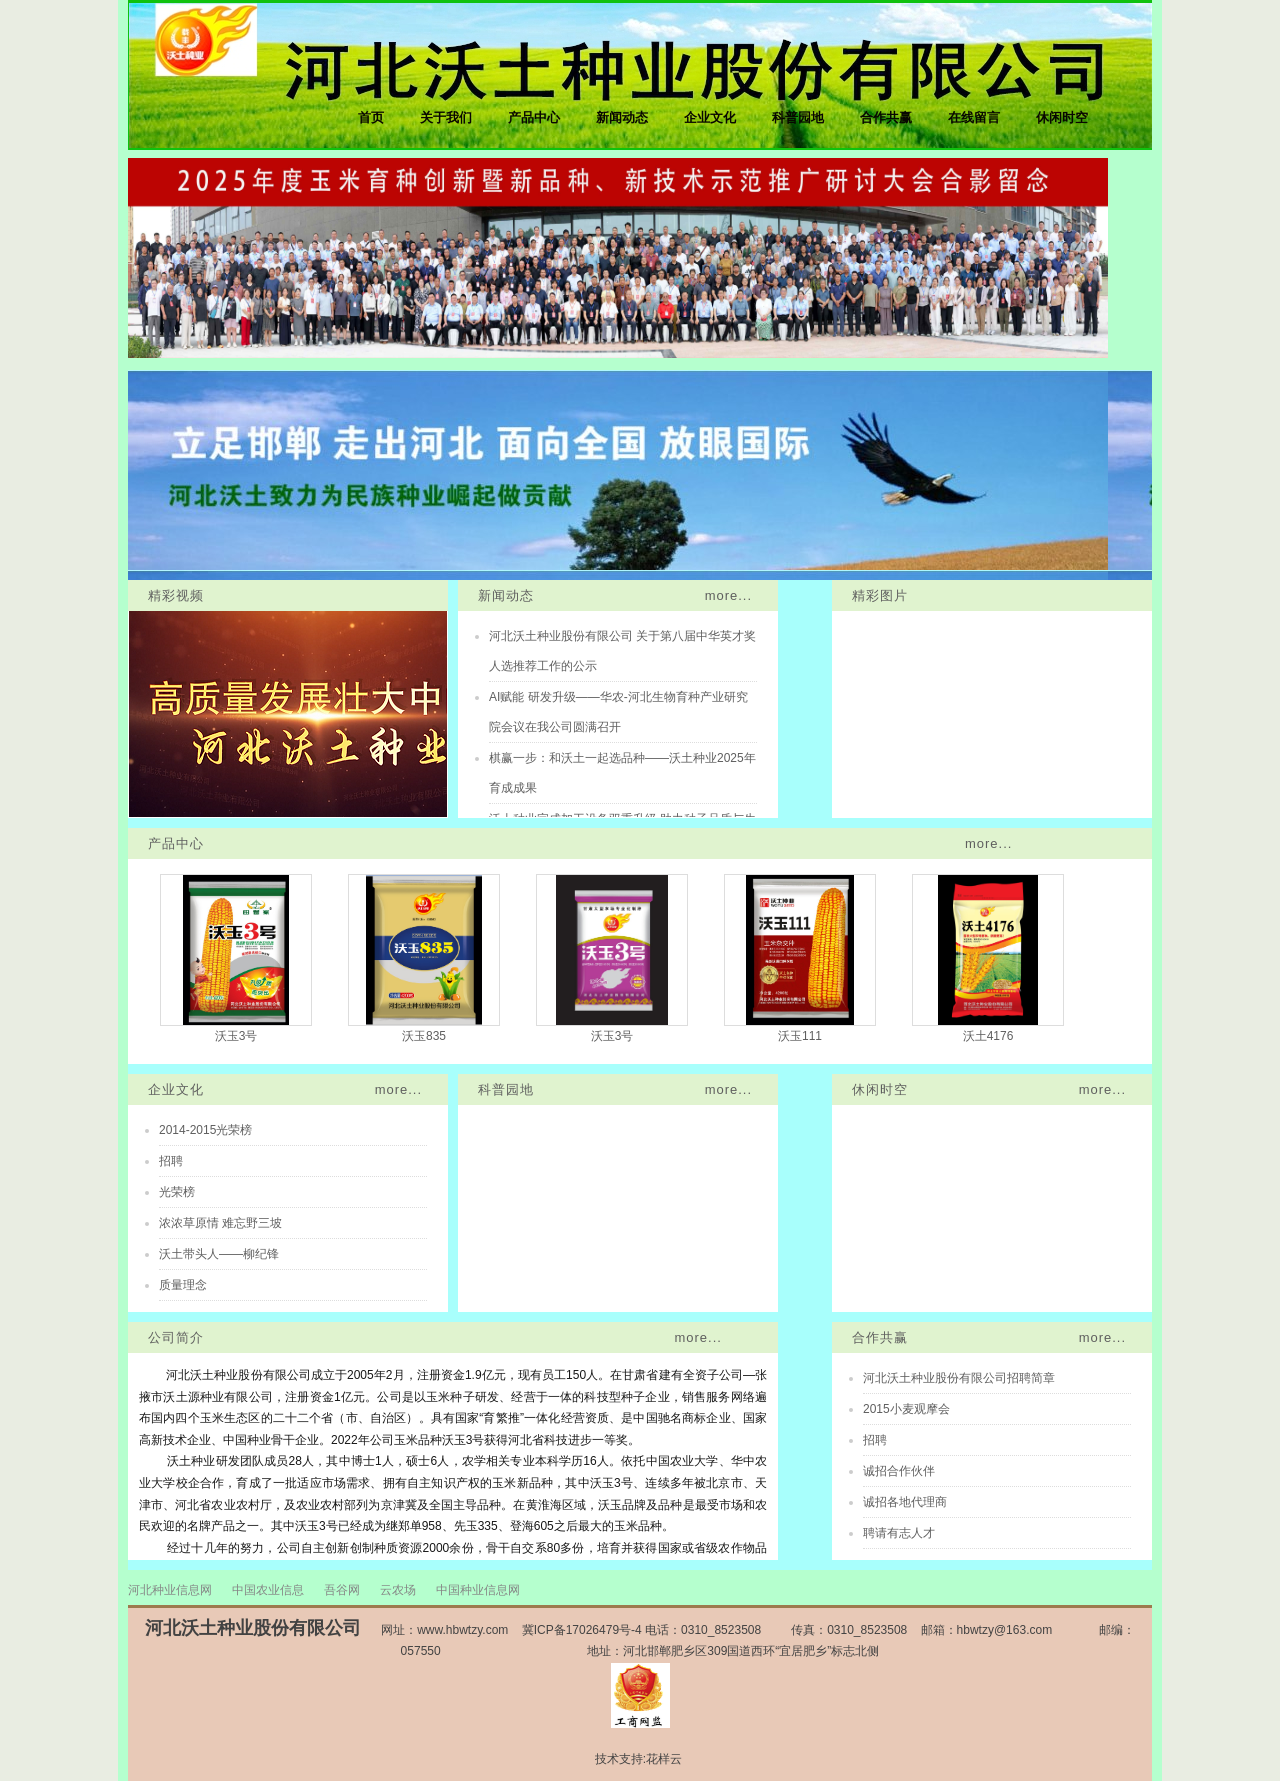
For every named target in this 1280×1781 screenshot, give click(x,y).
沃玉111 (800, 1036)
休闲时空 (1062, 117)
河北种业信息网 (170, 1590)
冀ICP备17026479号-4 (582, 1630)
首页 (371, 117)
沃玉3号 (236, 1036)
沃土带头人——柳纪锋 (219, 1254)
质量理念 (183, 1285)
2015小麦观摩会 (906, 1409)
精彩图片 (880, 595)
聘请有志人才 (899, 1533)
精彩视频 (176, 595)
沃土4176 (988, 1036)
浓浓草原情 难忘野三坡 (220, 1223)
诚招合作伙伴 (899, 1471)
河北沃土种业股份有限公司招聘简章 (959, 1378)
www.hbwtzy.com (462, 1630)
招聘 (171, 1161)
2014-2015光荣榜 (205, 1130)
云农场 (398, 1590)
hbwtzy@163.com (1005, 1630)
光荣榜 (177, 1192)
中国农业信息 (268, 1590)
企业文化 (710, 117)
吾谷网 (342, 1590)
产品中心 (534, 117)
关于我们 (446, 117)
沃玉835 (424, 1036)
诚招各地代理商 (905, 1502)
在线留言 (974, 117)
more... (728, 595)
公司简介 (176, 1337)
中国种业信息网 (478, 1590)
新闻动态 (622, 117)
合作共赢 (886, 117)
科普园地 (798, 117)
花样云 (664, 1759)
